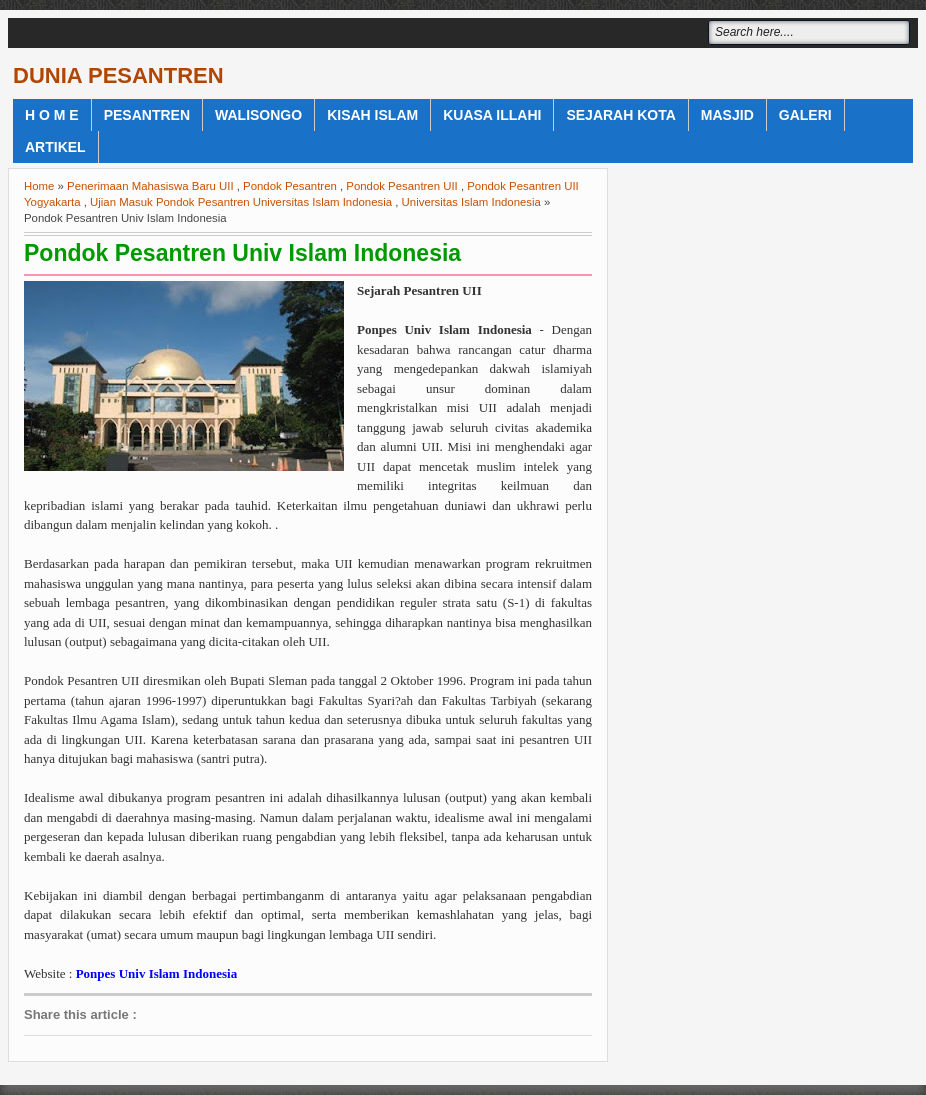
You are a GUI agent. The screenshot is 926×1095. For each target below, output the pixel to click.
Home (39, 186)
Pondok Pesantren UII (401, 186)
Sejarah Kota (620, 115)
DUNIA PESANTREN (118, 75)
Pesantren (147, 115)
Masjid (727, 115)
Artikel (55, 147)
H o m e (52, 115)
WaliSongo (258, 115)
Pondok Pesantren (290, 186)
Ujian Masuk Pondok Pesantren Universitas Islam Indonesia (241, 202)
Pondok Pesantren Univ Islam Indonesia (242, 253)
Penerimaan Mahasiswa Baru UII (150, 186)
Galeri (805, 115)
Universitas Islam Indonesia (471, 202)
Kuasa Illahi (492, 115)
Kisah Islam (372, 115)
